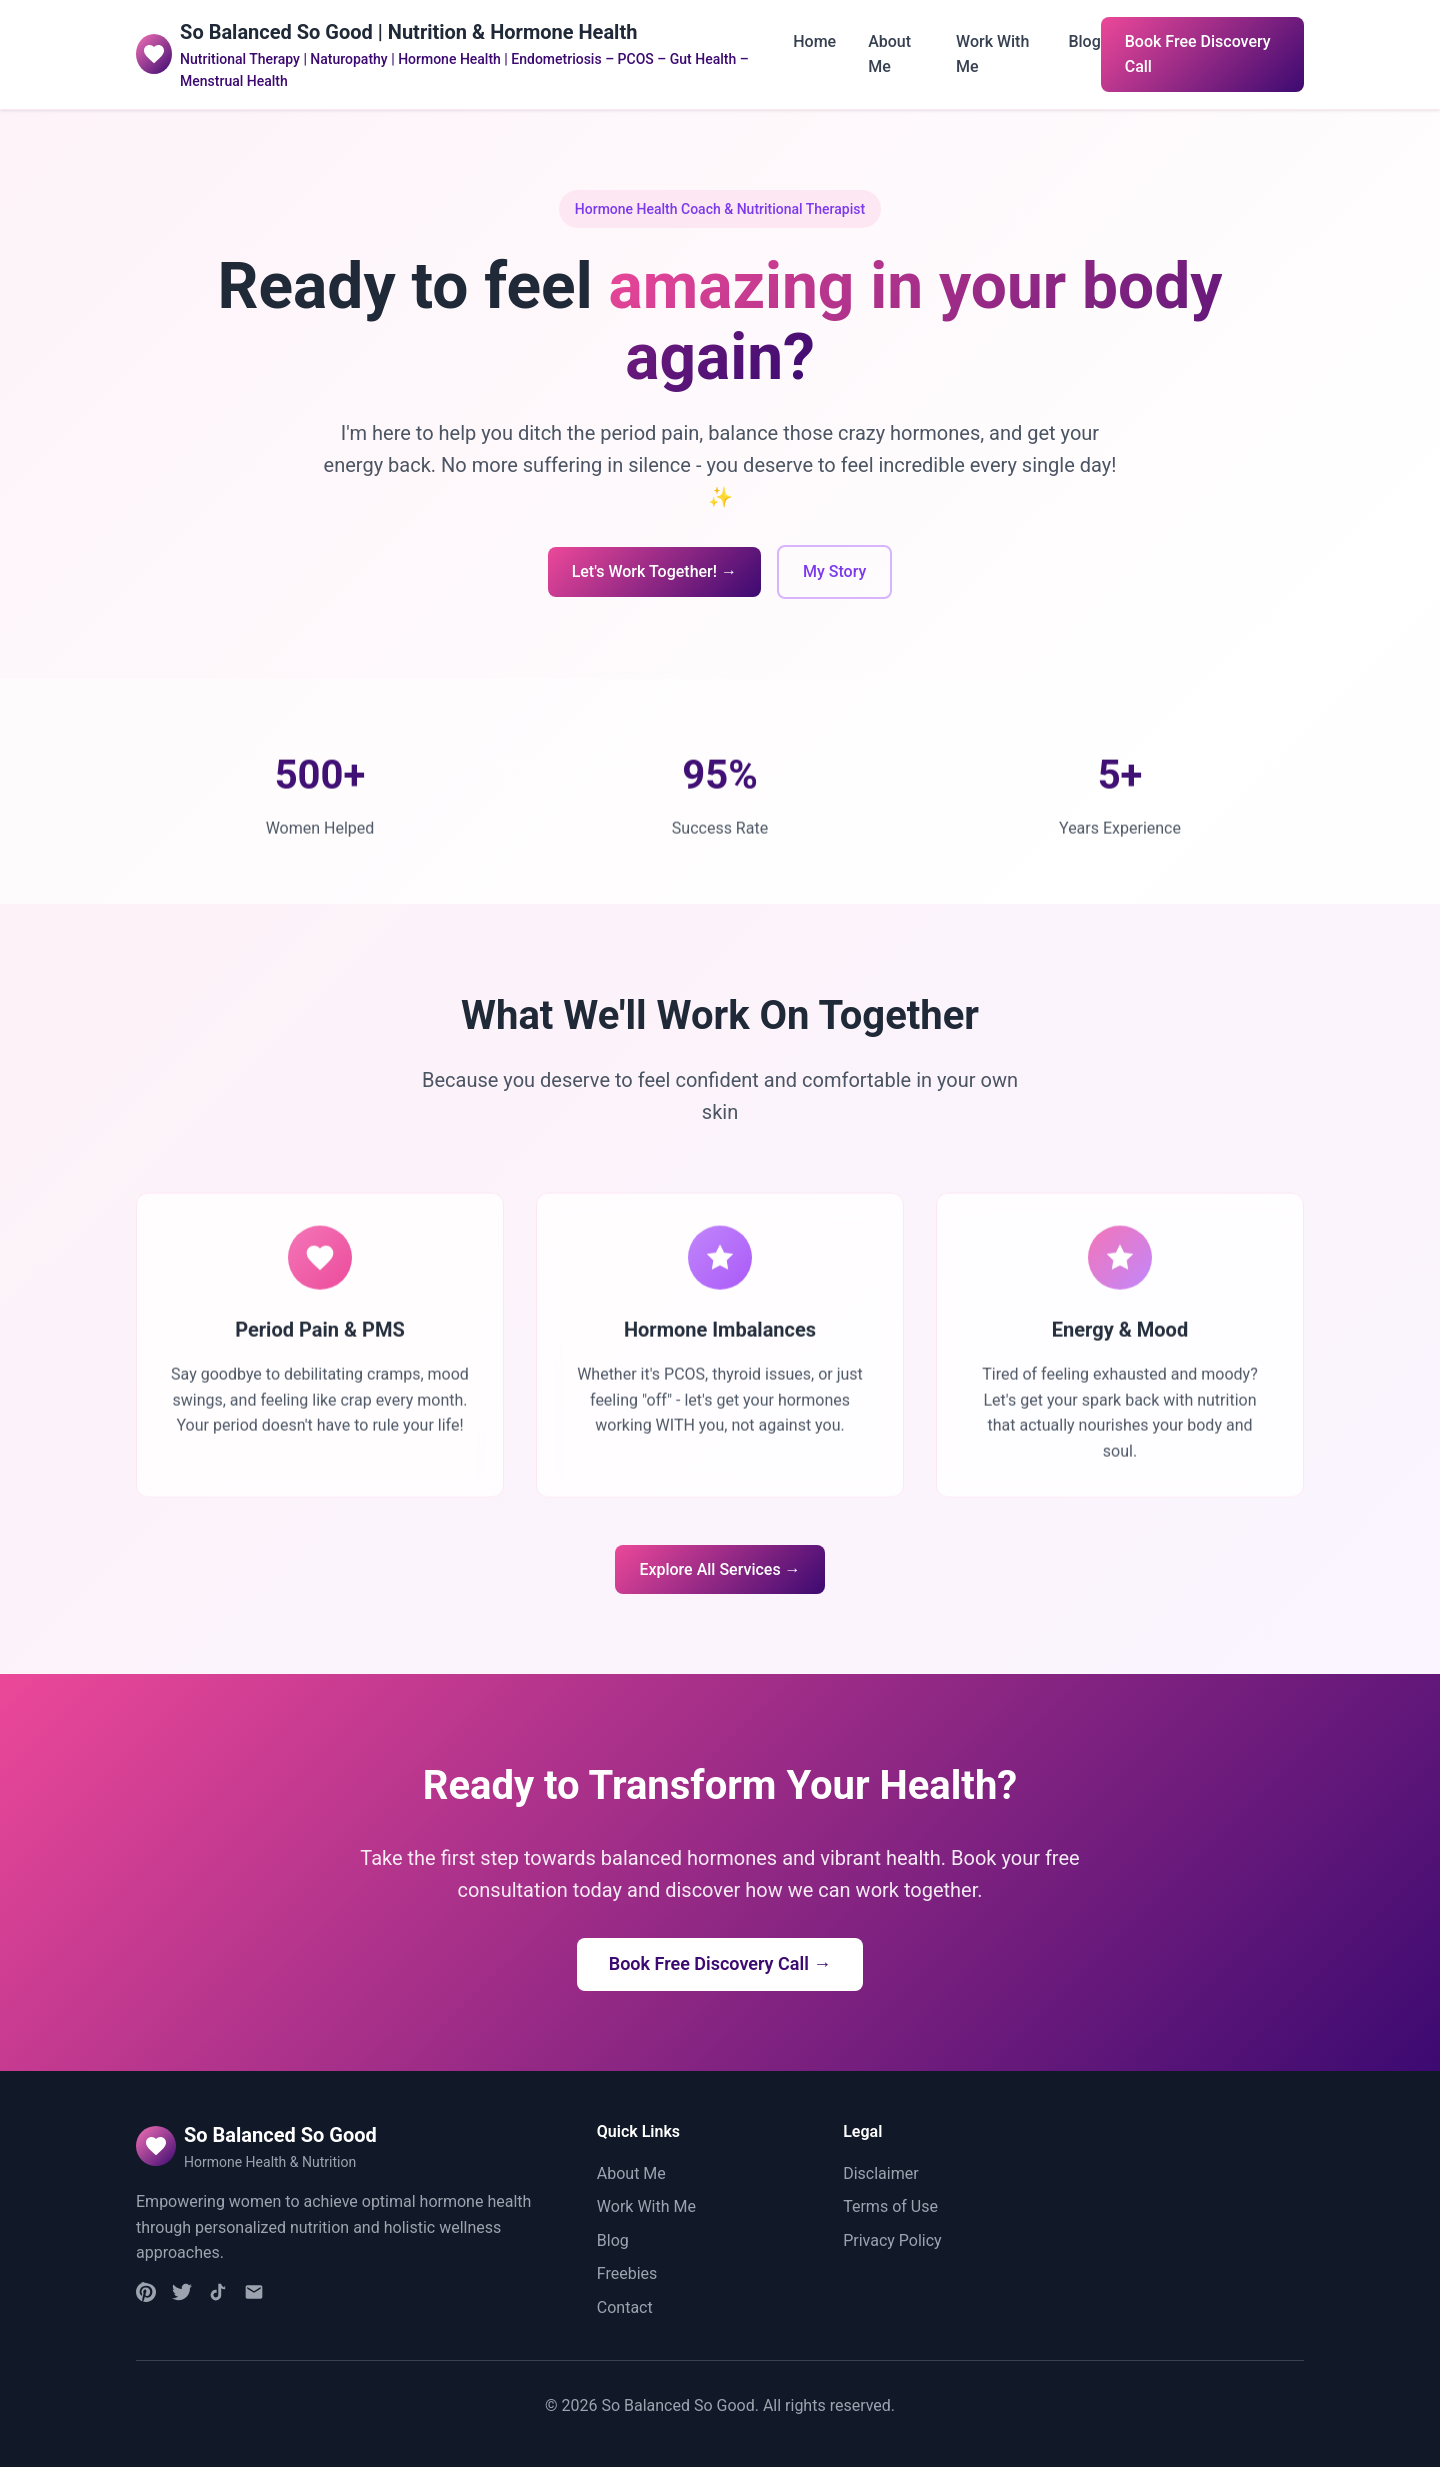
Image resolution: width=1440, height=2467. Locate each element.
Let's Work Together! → (654, 571)
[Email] (254, 2296)
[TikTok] (218, 2296)
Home (814, 41)
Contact (625, 2307)
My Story (834, 571)
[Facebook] (182, 2296)
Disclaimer (880, 2173)
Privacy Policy (892, 2240)
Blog (1084, 41)
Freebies (627, 2273)
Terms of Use (890, 2206)
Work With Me (646, 2206)
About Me (631, 2173)
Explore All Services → (719, 1569)
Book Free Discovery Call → (720, 1963)
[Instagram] (146, 2296)
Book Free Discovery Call (1198, 54)
